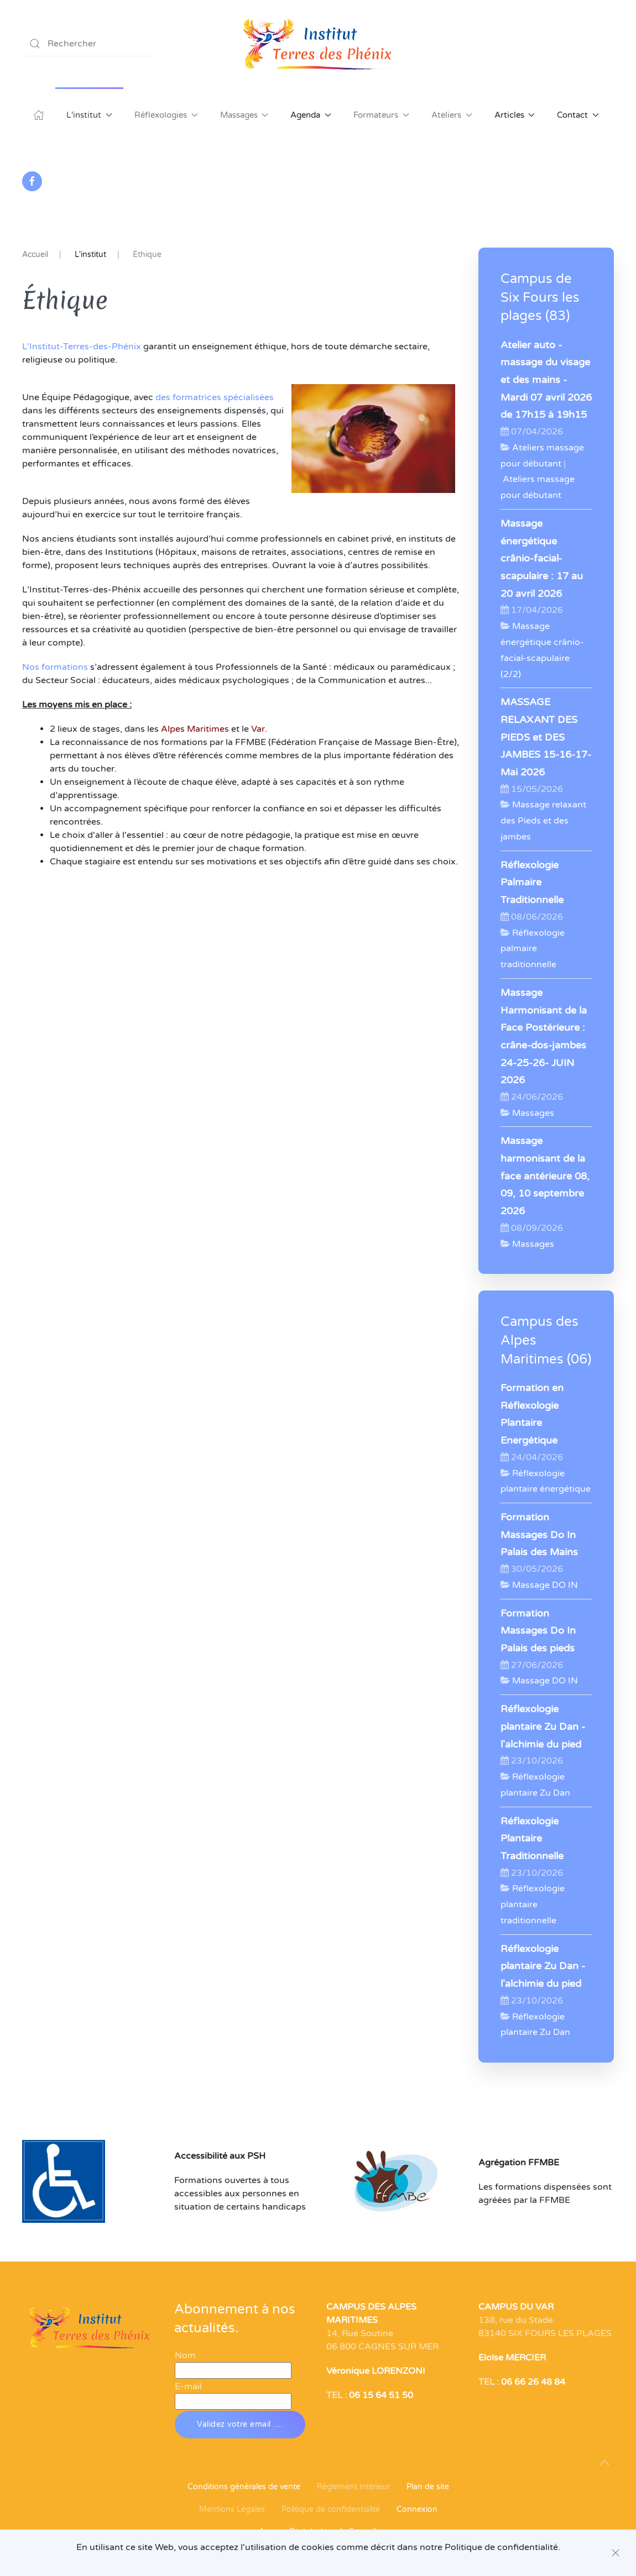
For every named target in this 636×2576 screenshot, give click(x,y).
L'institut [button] (89, 115)
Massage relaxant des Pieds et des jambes (543, 820)
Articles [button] (514, 115)
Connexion (417, 2509)
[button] (604, 2463)
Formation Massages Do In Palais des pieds (538, 1631)
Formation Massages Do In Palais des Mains (539, 1535)
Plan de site (427, 2486)
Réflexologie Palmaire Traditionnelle (532, 882)
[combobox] (88, 43)
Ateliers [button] (451, 115)
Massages (533, 1113)
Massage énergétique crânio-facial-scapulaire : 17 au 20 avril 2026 (542, 559)
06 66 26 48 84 (533, 2382)
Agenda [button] (310, 115)
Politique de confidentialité (330, 2509)
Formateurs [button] (381, 115)
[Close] (615, 2553)
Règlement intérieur (353, 2486)
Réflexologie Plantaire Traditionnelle (532, 1839)
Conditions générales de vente (243, 2486)
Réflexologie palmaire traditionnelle (533, 948)
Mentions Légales (232, 2509)
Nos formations (55, 667)
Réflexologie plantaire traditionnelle (533, 1904)
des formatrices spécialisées (214, 397)
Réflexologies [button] (166, 115)
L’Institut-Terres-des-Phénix (81, 346)
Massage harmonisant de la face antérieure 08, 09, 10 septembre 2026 (545, 1176)
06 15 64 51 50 (381, 2395)
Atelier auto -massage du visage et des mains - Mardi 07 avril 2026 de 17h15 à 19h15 (546, 380)
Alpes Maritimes (195, 728)
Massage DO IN (545, 1585)
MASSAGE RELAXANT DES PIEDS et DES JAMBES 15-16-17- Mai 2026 (546, 737)
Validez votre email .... (240, 2424)
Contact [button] (578, 115)
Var (258, 728)
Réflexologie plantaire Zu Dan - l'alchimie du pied (543, 1726)
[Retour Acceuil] (318, 43)
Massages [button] (244, 115)
